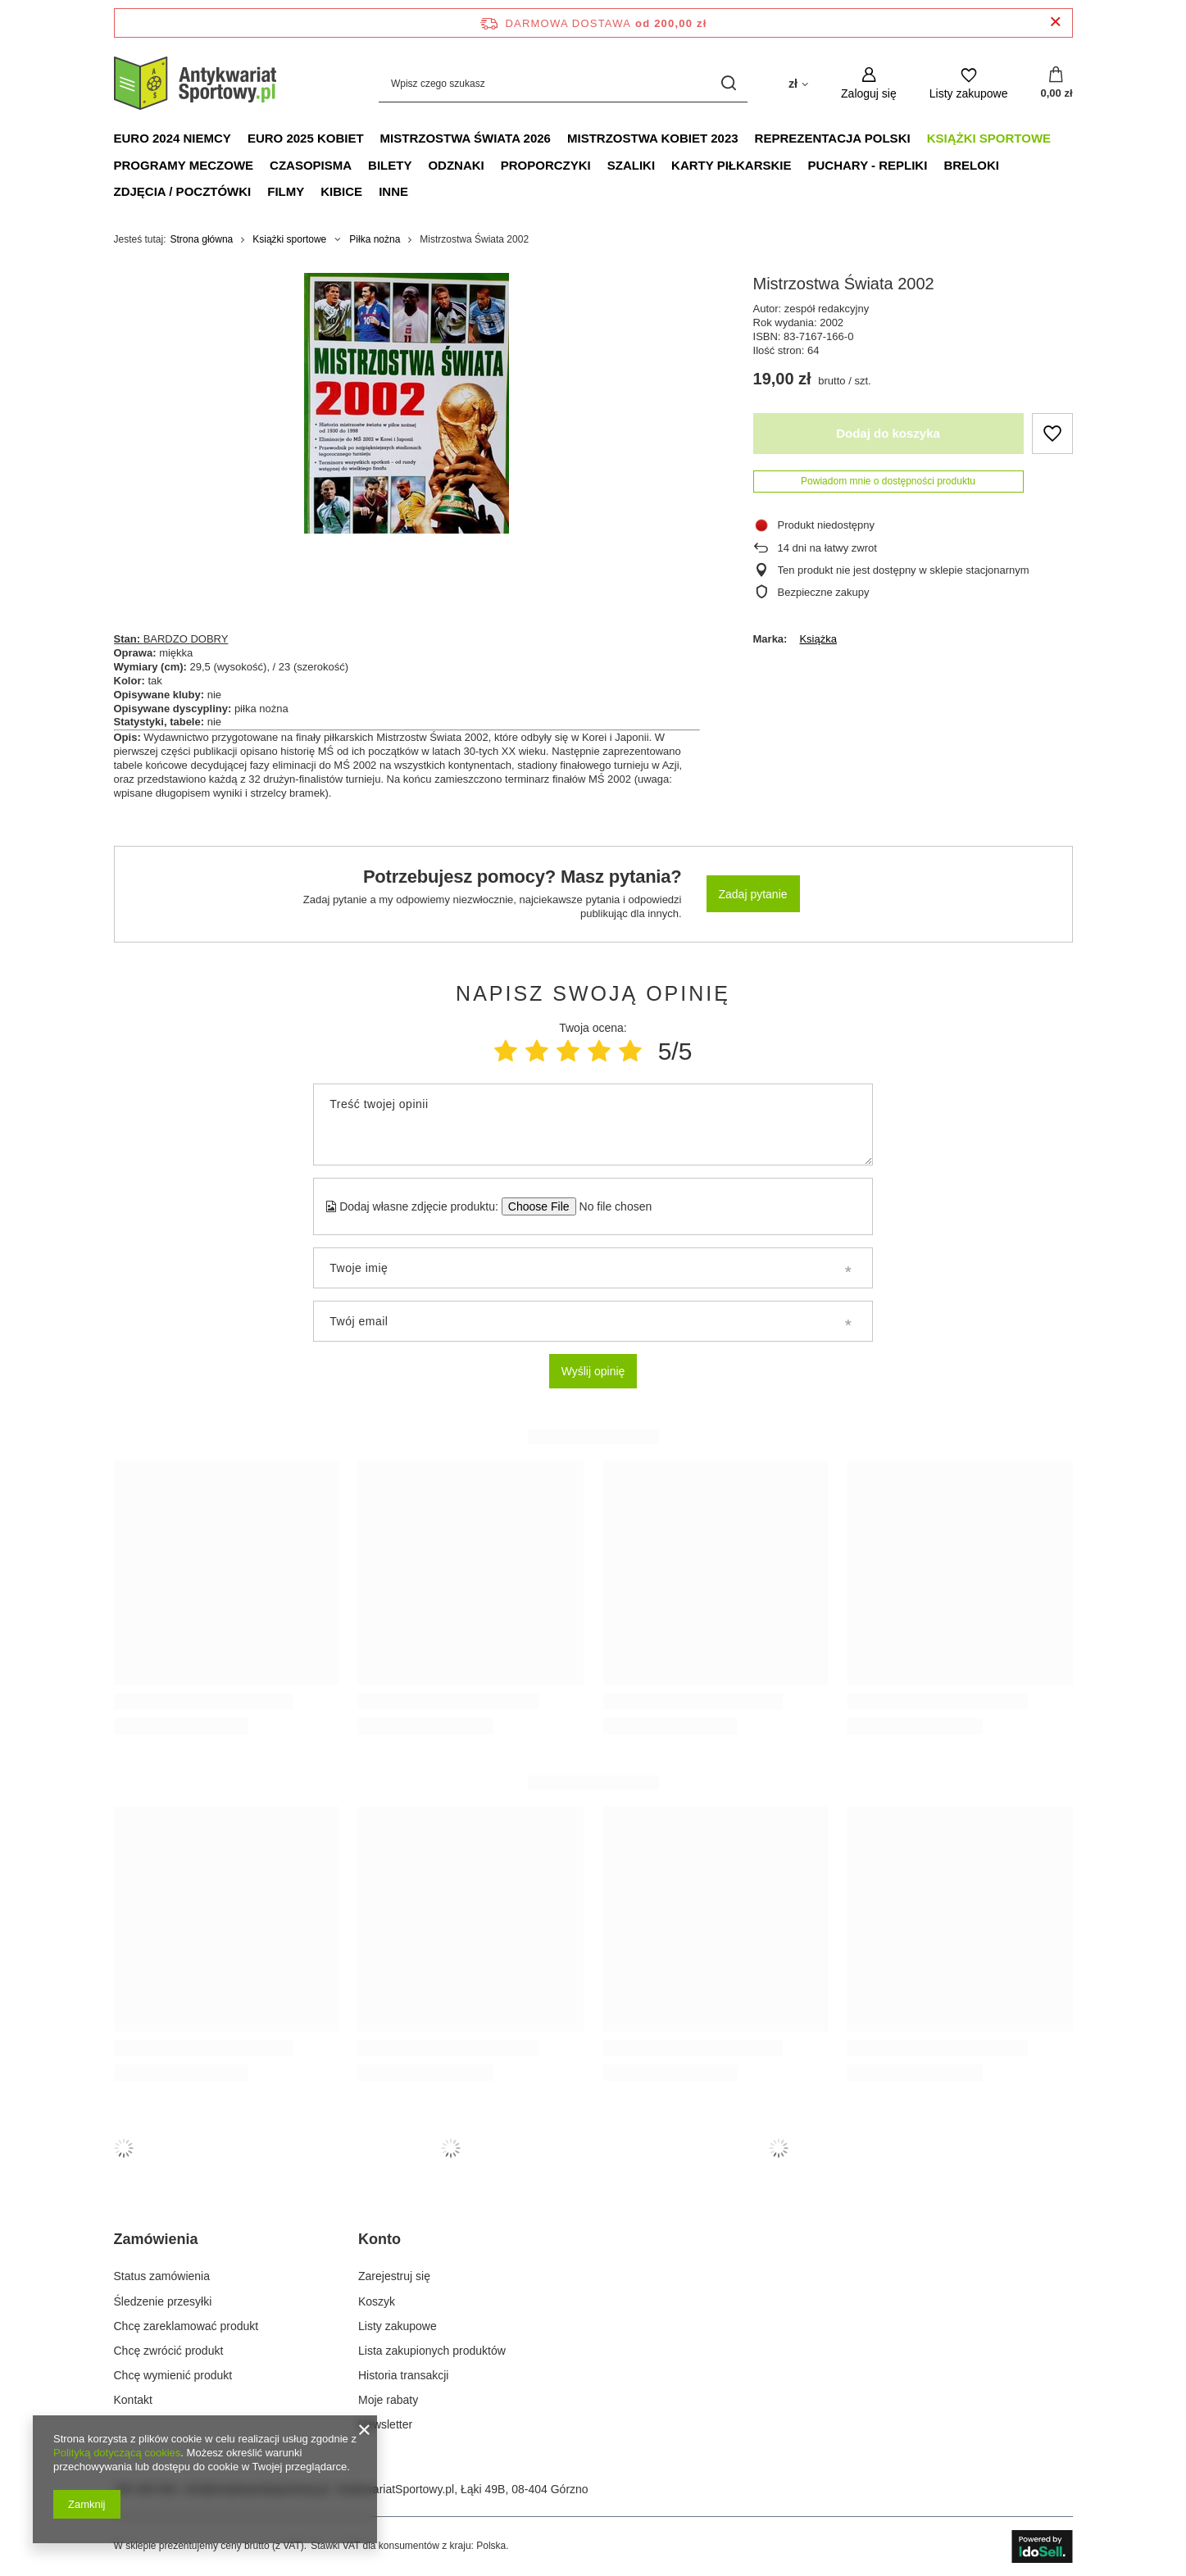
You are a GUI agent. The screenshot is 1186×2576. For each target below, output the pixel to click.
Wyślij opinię (593, 1371)
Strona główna (202, 239)
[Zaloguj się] (869, 83)
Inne (393, 191)
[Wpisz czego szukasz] (563, 83)
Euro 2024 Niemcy (172, 138)
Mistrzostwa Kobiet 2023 (652, 138)
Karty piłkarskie (731, 165)
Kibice (341, 191)
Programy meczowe (184, 165)
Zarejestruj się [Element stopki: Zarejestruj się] (394, 2276)
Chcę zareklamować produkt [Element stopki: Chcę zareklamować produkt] (186, 2326)
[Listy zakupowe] (968, 83)
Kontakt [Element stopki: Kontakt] (133, 2399)
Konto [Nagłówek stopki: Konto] (379, 2239)
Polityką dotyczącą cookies (116, 2453)
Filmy (285, 191)
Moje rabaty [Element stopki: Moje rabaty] (388, 2399)
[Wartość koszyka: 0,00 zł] (1056, 83)
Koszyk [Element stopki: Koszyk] (376, 2301)
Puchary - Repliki (868, 165)
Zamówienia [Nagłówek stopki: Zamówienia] (156, 2239)
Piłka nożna (374, 239)
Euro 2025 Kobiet (306, 138)
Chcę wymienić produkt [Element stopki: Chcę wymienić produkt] (173, 2375)
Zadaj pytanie (753, 894)
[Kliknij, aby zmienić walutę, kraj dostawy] (798, 83)
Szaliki (631, 165)
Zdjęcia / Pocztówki (183, 191)
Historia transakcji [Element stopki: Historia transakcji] (403, 2375)
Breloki (971, 165)
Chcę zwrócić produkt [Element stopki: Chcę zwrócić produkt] (169, 2350)
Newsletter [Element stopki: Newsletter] (385, 2424)
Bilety (389, 165)
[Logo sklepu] (196, 84)
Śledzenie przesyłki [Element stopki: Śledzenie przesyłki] (163, 2301)
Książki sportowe (989, 138)
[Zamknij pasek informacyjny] (1055, 22)
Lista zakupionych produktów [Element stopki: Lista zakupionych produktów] (432, 2350)
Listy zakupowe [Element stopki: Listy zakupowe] (397, 2326)
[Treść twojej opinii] (592, 1124)
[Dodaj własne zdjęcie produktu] (610, 1206)
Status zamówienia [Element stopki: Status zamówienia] (162, 2276)
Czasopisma (311, 165)
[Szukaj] (729, 83)
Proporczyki (546, 165)
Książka (818, 639)
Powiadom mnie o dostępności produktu (888, 481)
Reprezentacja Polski (833, 138)
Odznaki (456, 165)
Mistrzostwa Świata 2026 (465, 138)
